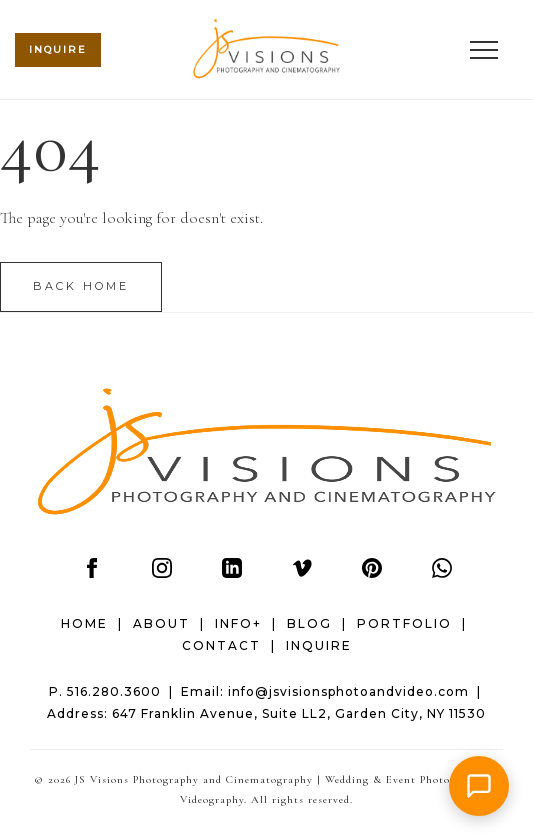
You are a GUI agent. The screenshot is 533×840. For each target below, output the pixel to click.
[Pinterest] (372, 573)
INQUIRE (319, 645)
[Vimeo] (302, 573)
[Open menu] (484, 50)
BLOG (309, 623)
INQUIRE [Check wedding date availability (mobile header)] (58, 49)
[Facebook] (92, 573)
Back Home (81, 286)
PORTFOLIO (404, 623)
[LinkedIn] (232, 573)
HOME (84, 623)
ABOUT (161, 623)
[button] (479, 786)
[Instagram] (162, 573)
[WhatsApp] (442, 573)
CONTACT (221, 645)
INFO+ (238, 623)
